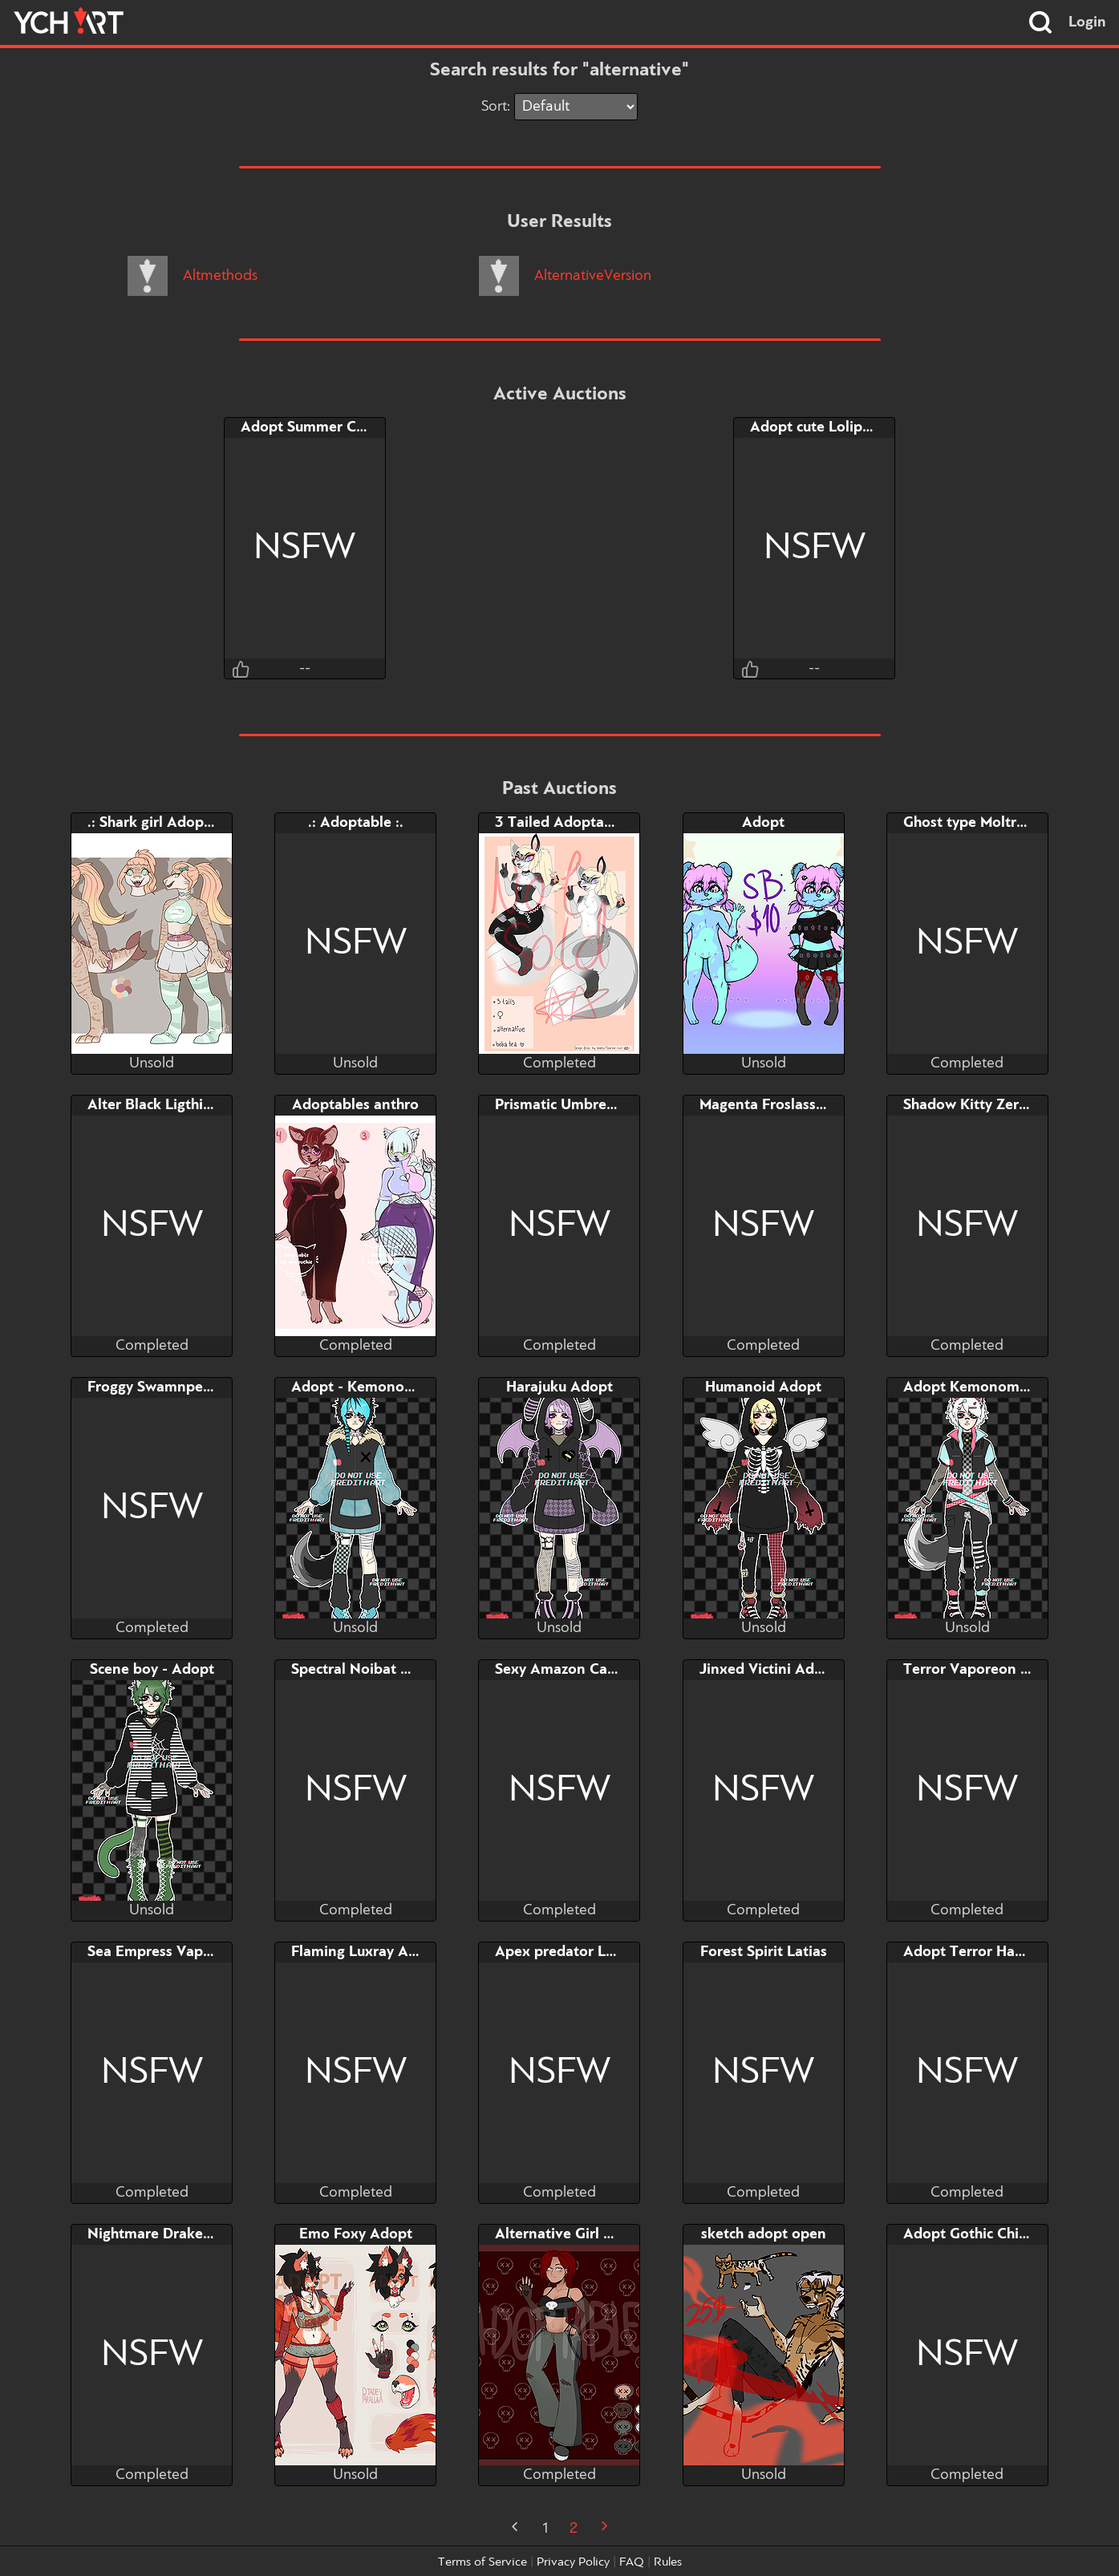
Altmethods (192, 276)
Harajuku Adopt (559, 1387)
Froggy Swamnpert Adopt (174, 1387)
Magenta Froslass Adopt (780, 1105)
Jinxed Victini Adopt (768, 1670)
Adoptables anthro (355, 1105)
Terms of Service (482, 2562)
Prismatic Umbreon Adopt (583, 1105)
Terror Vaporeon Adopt (983, 1670)
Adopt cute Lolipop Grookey (845, 427)
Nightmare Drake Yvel (162, 2234)
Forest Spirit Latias (763, 1952)
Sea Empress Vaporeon (165, 1952)
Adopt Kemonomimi (971, 1387)
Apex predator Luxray (569, 1952)
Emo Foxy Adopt (355, 2234)
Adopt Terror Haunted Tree (996, 1952)
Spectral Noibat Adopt (367, 1670)
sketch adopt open (763, 2234)
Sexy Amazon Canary (566, 1670)
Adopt (763, 823)
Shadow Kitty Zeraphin (979, 1105)
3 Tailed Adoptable (560, 823)
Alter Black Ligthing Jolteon (181, 1105)
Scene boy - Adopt (152, 1670)
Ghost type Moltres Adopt (990, 823)
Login (1087, 22)
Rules (668, 2562)
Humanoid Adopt (763, 1387)
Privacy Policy (573, 2562)
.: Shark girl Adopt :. (154, 823)
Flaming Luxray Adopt (365, 1952)
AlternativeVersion (565, 276)
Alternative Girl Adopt (570, 2234)
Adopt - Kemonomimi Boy (379, 1387)
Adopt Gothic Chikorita (981, 2234)
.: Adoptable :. (355, 823)
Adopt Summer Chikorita (324, 427)
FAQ (631, 2562)
